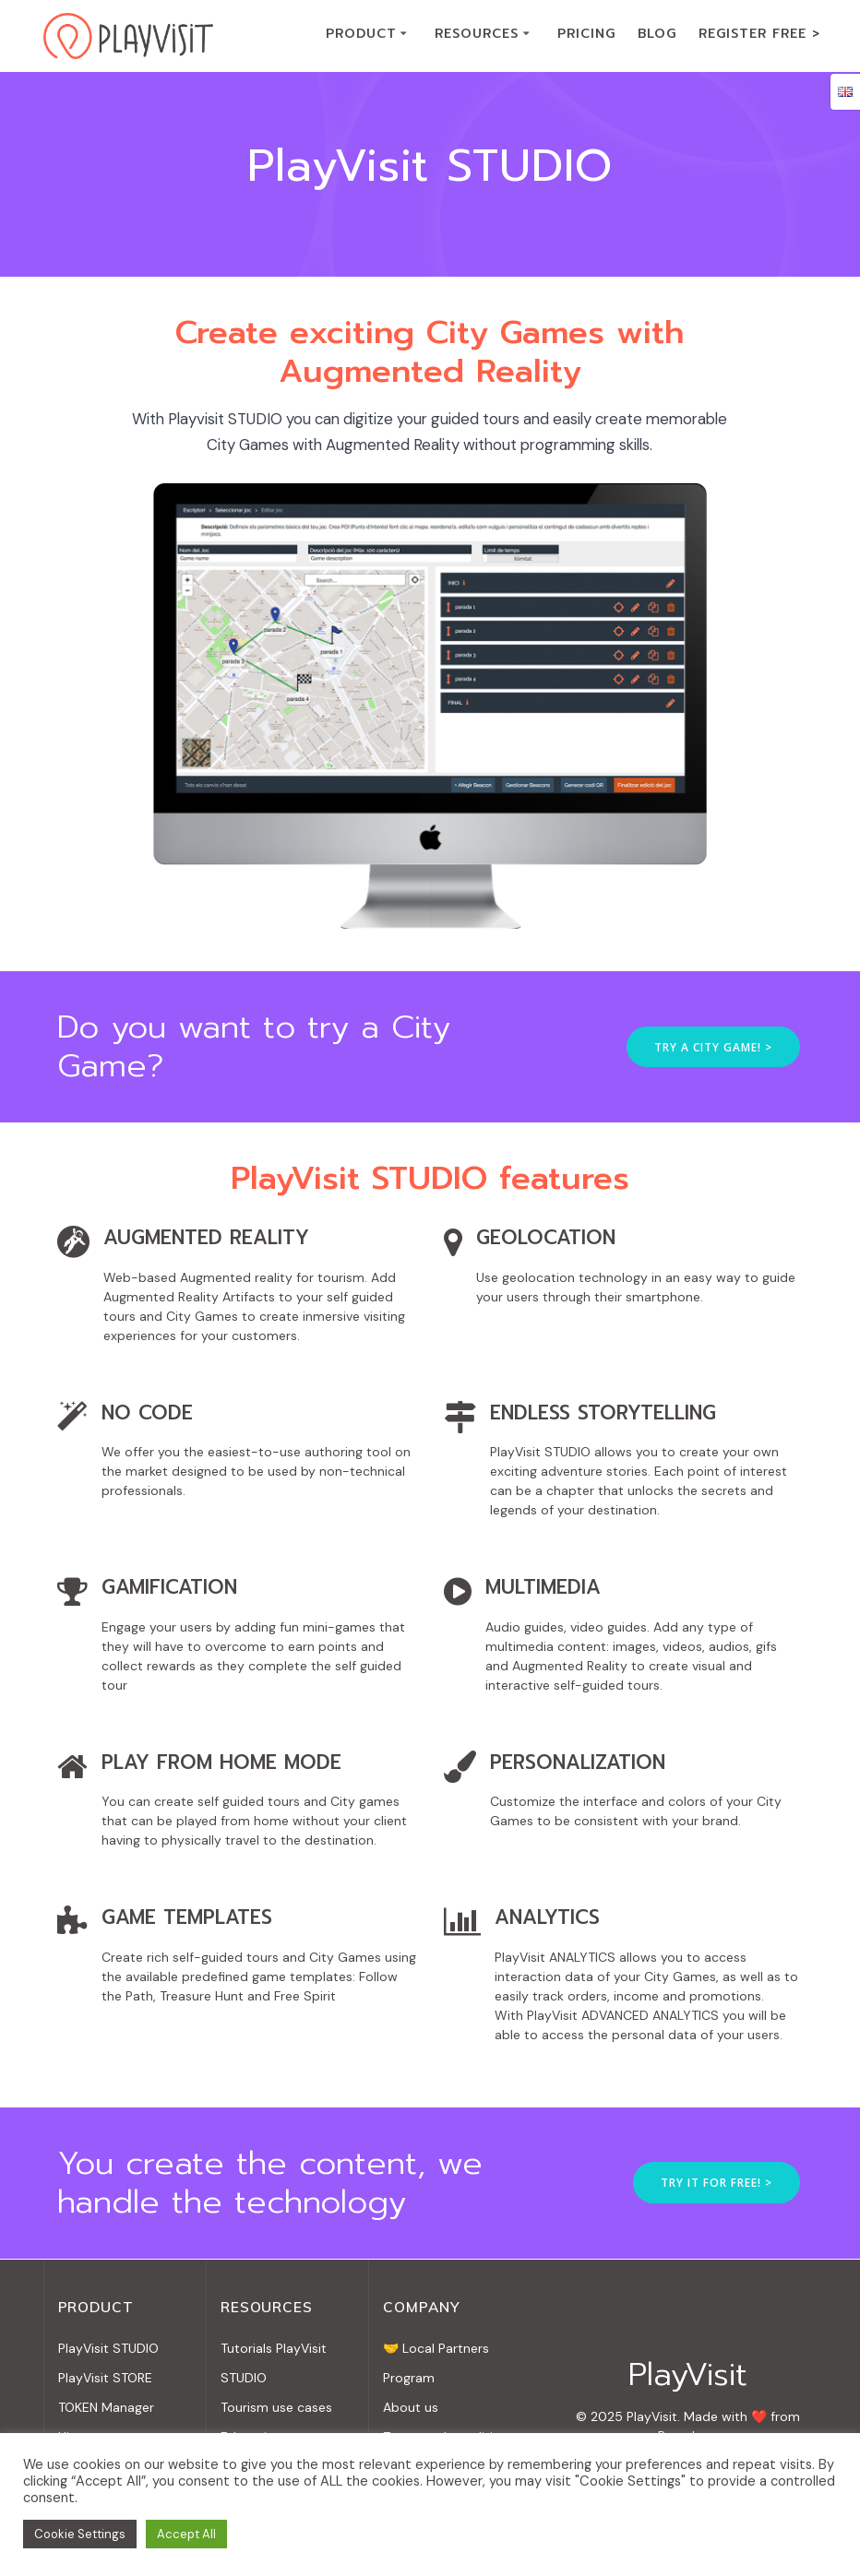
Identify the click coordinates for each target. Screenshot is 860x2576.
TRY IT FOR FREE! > (716, 2182)
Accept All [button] (186, 2534)
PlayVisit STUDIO (108, 2348)
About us (410, 2407)
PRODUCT (361, 33)
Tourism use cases (276, 2407)
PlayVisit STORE (105, 2377)
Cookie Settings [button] (79, 2534)
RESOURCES (477, 33)
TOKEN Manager (106, 2407)
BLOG (657, 33)
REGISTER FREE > (759, 33)
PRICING (586, 33)
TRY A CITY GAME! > (713, 1046)
